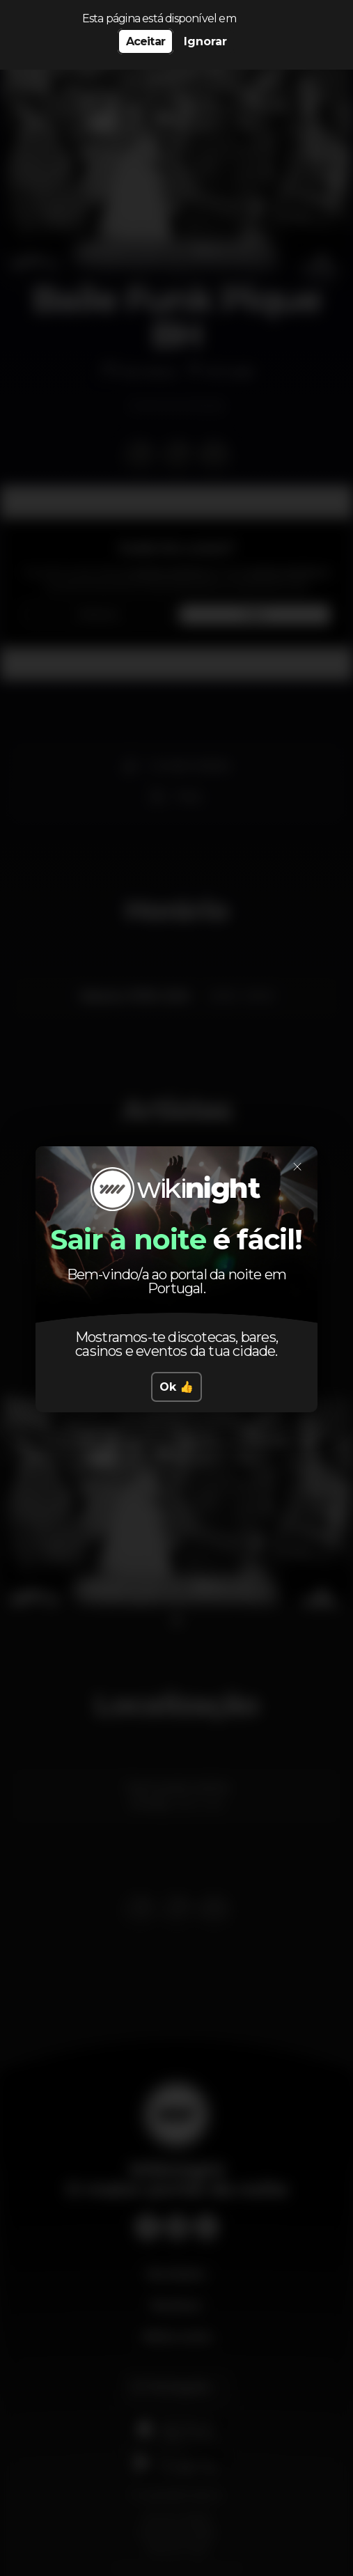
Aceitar (145, 41)
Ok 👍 (176, 1387)
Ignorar (205, 41)
